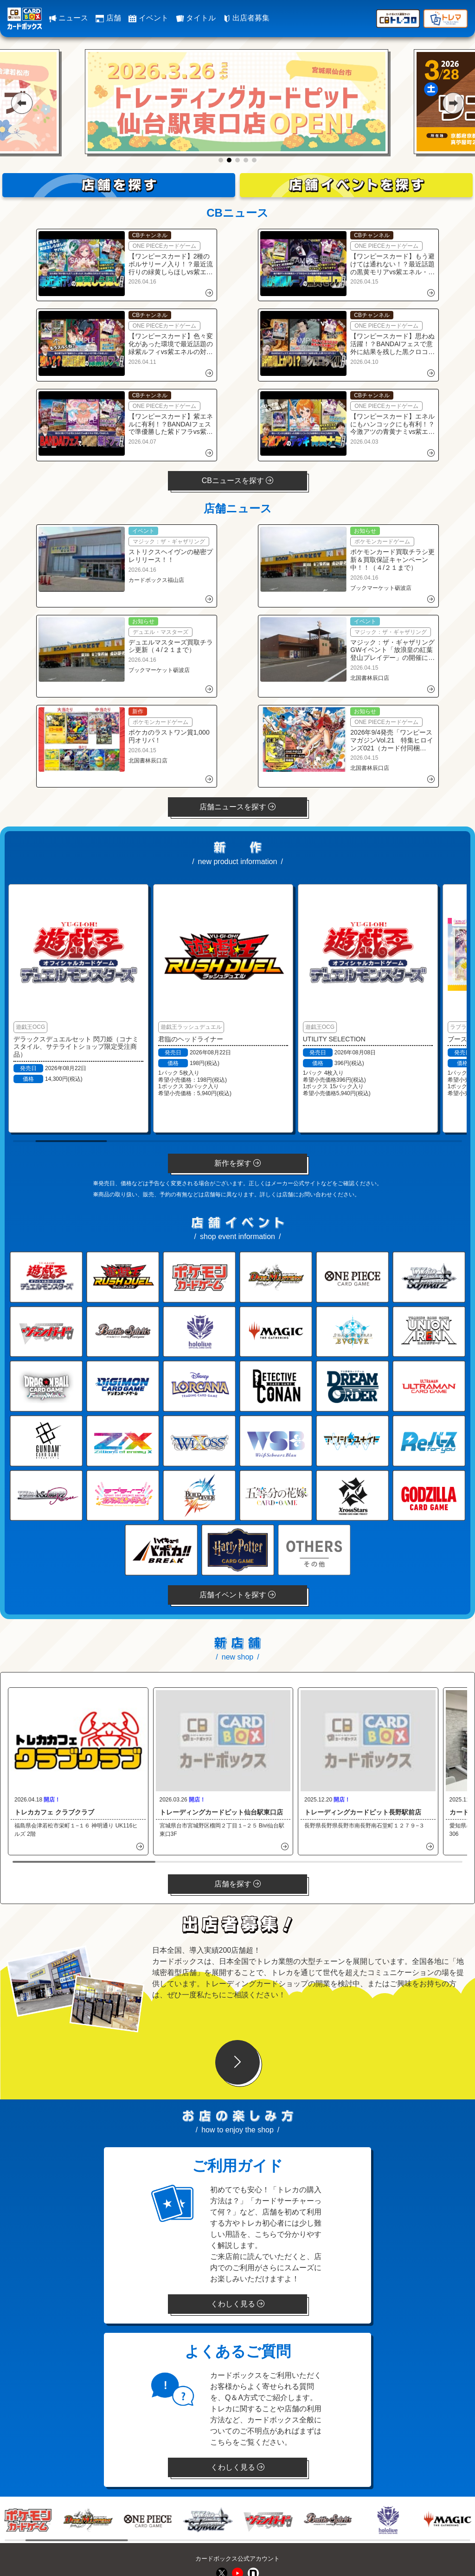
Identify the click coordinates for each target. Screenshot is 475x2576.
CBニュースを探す (238, 480)
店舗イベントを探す (237, 1595)
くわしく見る (237, 2304)
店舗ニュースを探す (237, 807)
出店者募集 (246, 18)
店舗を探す (237, 1884)
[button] (21, 103)
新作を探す (237, 1163)
